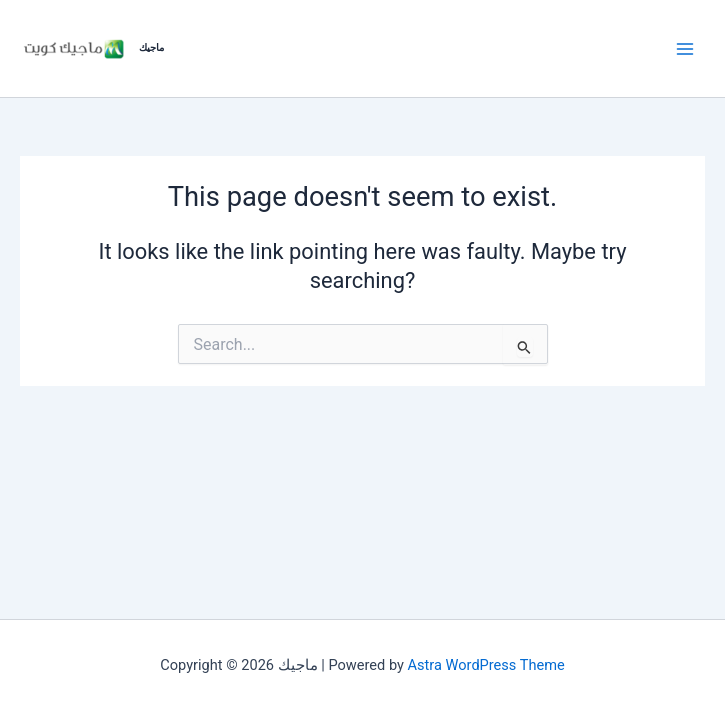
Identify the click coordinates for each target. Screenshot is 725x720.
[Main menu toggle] (685, 48)
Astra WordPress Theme (486, 665)
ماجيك (151, 47)
